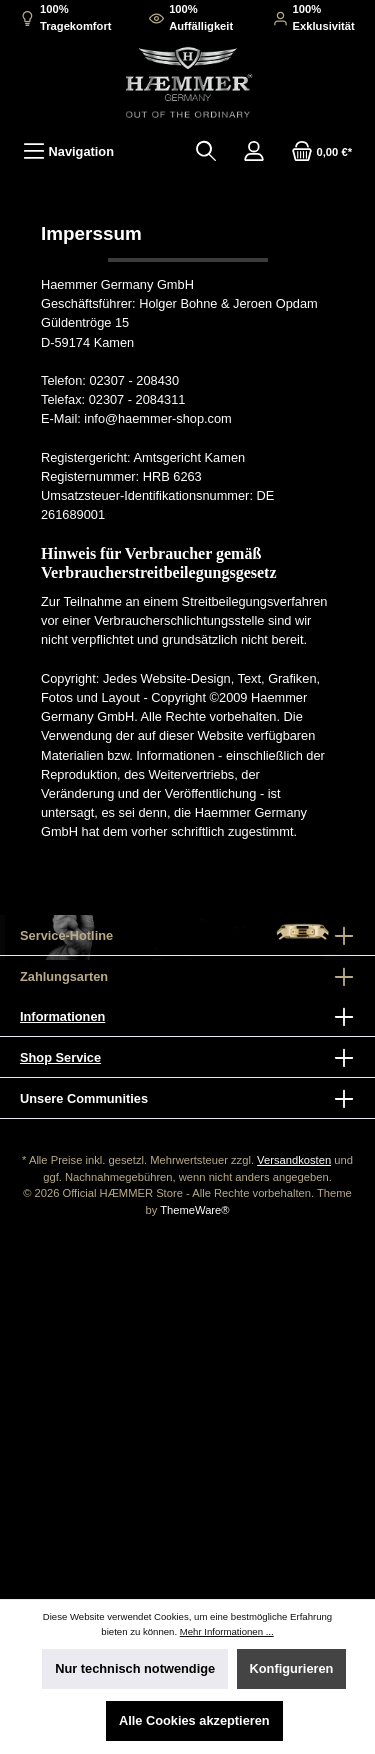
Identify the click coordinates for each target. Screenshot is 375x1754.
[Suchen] (206, 151)
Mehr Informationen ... (227, 1631)
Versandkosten (294, 1160)
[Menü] (68, 151)
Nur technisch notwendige (135, 1668)
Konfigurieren (292, 1668)
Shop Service (60, 1057)
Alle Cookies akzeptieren (194, 1720)
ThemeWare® (194, 1210)
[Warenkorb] (321, 151)
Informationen (62, 1016)
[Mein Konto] (254, 151)
